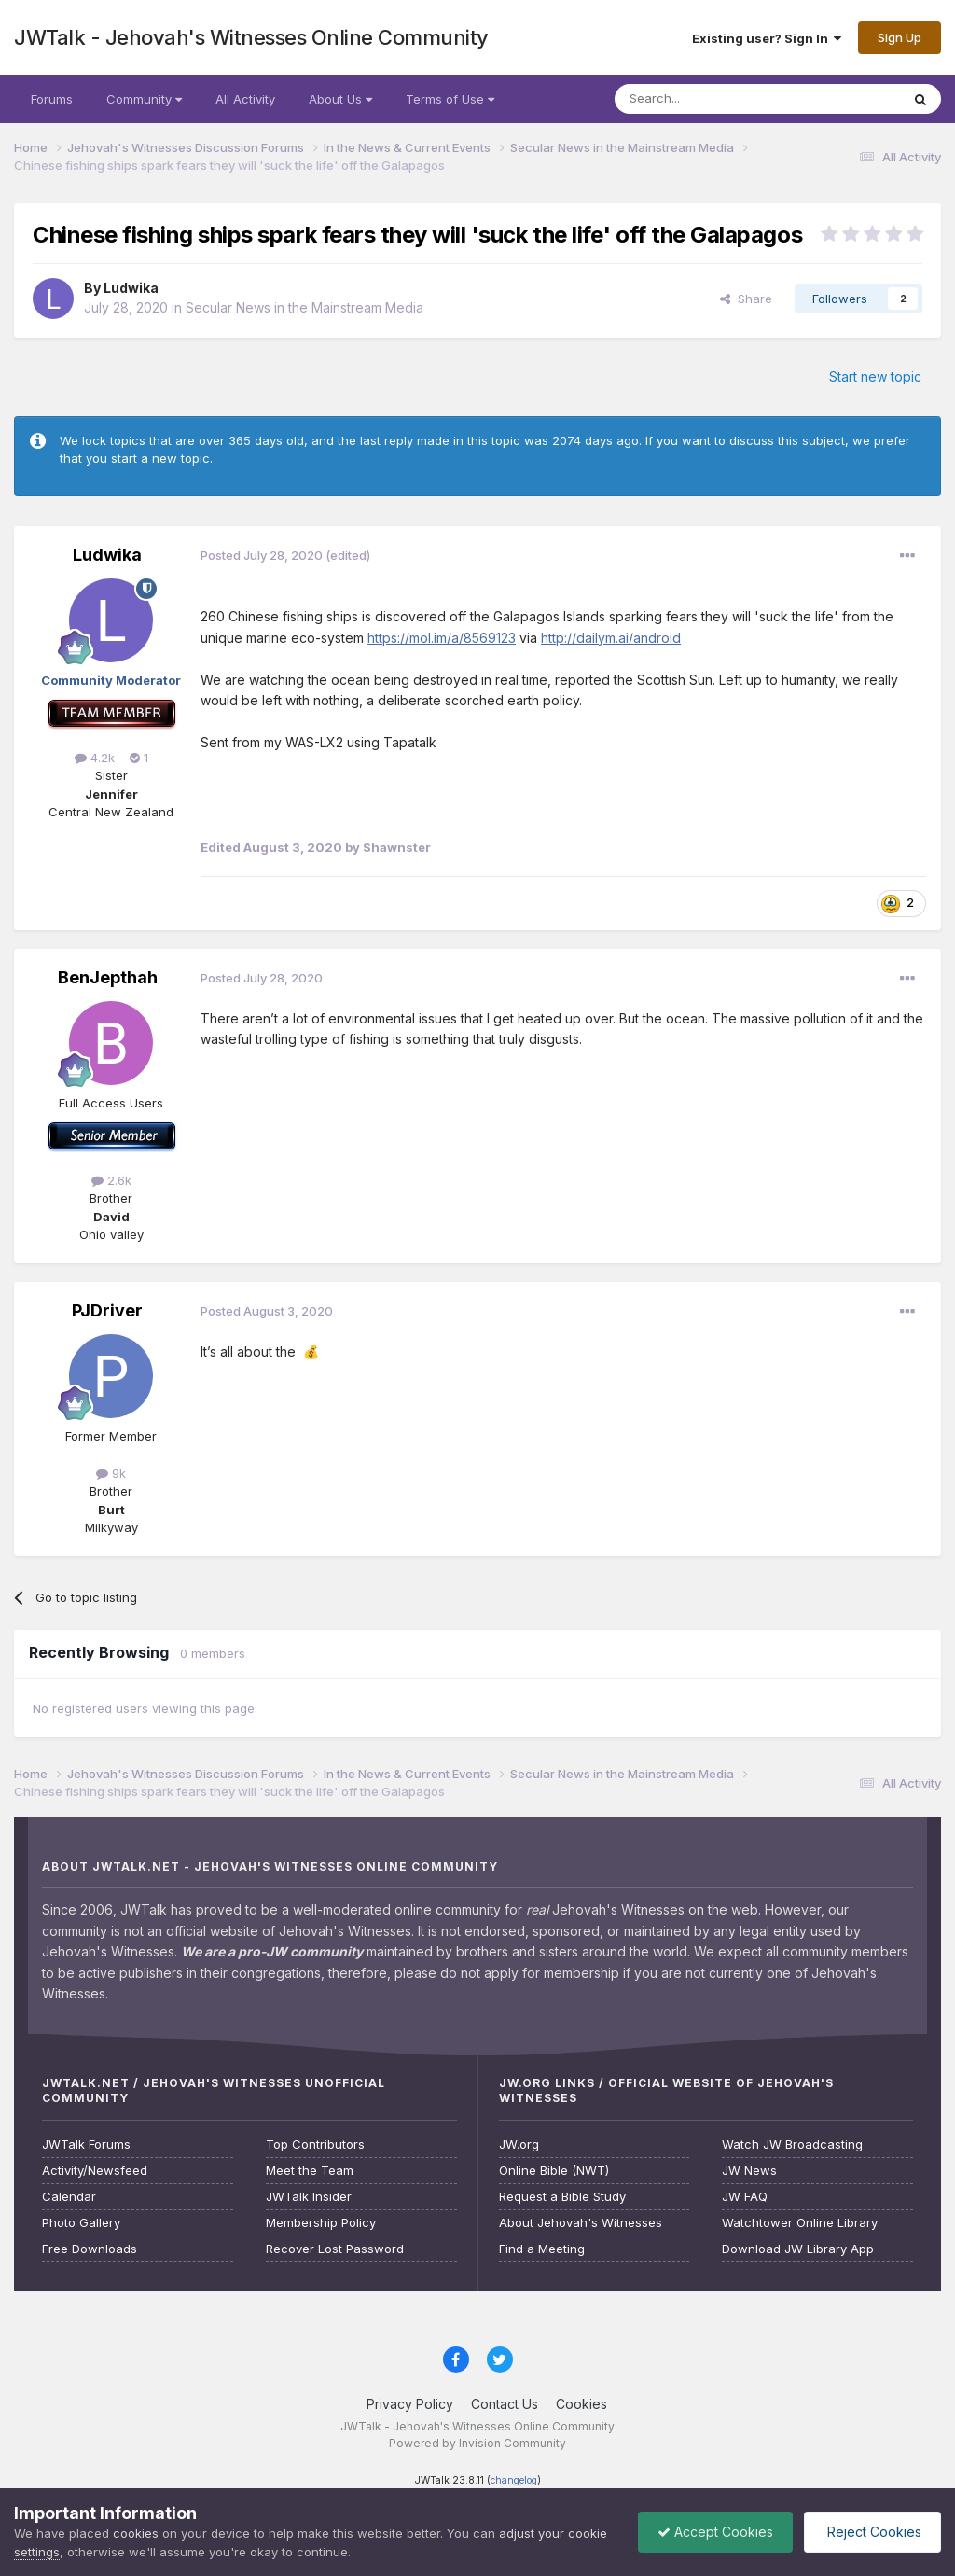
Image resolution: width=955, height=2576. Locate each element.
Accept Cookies (715, 2532)
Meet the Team (309, 2171)
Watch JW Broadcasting (792, 2144)
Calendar (69, 2197)
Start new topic (875, 376)
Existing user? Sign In (766, 38)
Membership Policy (321, 2223)
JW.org (519, 2144)
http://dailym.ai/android (611, 638)
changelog (514, 2480)
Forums (52, 98)
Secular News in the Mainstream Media (304, 307)
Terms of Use (450, 98)
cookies (136, 2533)
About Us (340, 98)
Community (144, 98)
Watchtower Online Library (800, 2223)
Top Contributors (315, 2144)
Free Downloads (89, 2249)
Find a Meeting (542, 2249)
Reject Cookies (872, 2532)
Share (746, 298)
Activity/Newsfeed (94, 2171)
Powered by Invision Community (477, 2443)
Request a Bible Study (562, 2197)
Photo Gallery (81, 2223)
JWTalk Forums (86, 2144)
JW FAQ (745, 2197)
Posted (262, 555)
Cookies (581, 2404)
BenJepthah (108, 977)
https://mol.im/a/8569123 (441, 638)
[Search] (710, 99)
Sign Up (899, 37)
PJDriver (107, 1310)
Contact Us (504, 2404)
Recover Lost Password (335, 2249)
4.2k (95, 757)
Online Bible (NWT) (554, 2171)
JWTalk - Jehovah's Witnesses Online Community (251, 37)
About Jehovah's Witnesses (580, 2223)
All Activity (245, 98)
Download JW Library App (798, 2249)
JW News (749, 2171)
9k (111, 1473)
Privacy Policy (410, 2404)
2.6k (111, 1180)
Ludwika (131, 288)
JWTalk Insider (309, 2197)
